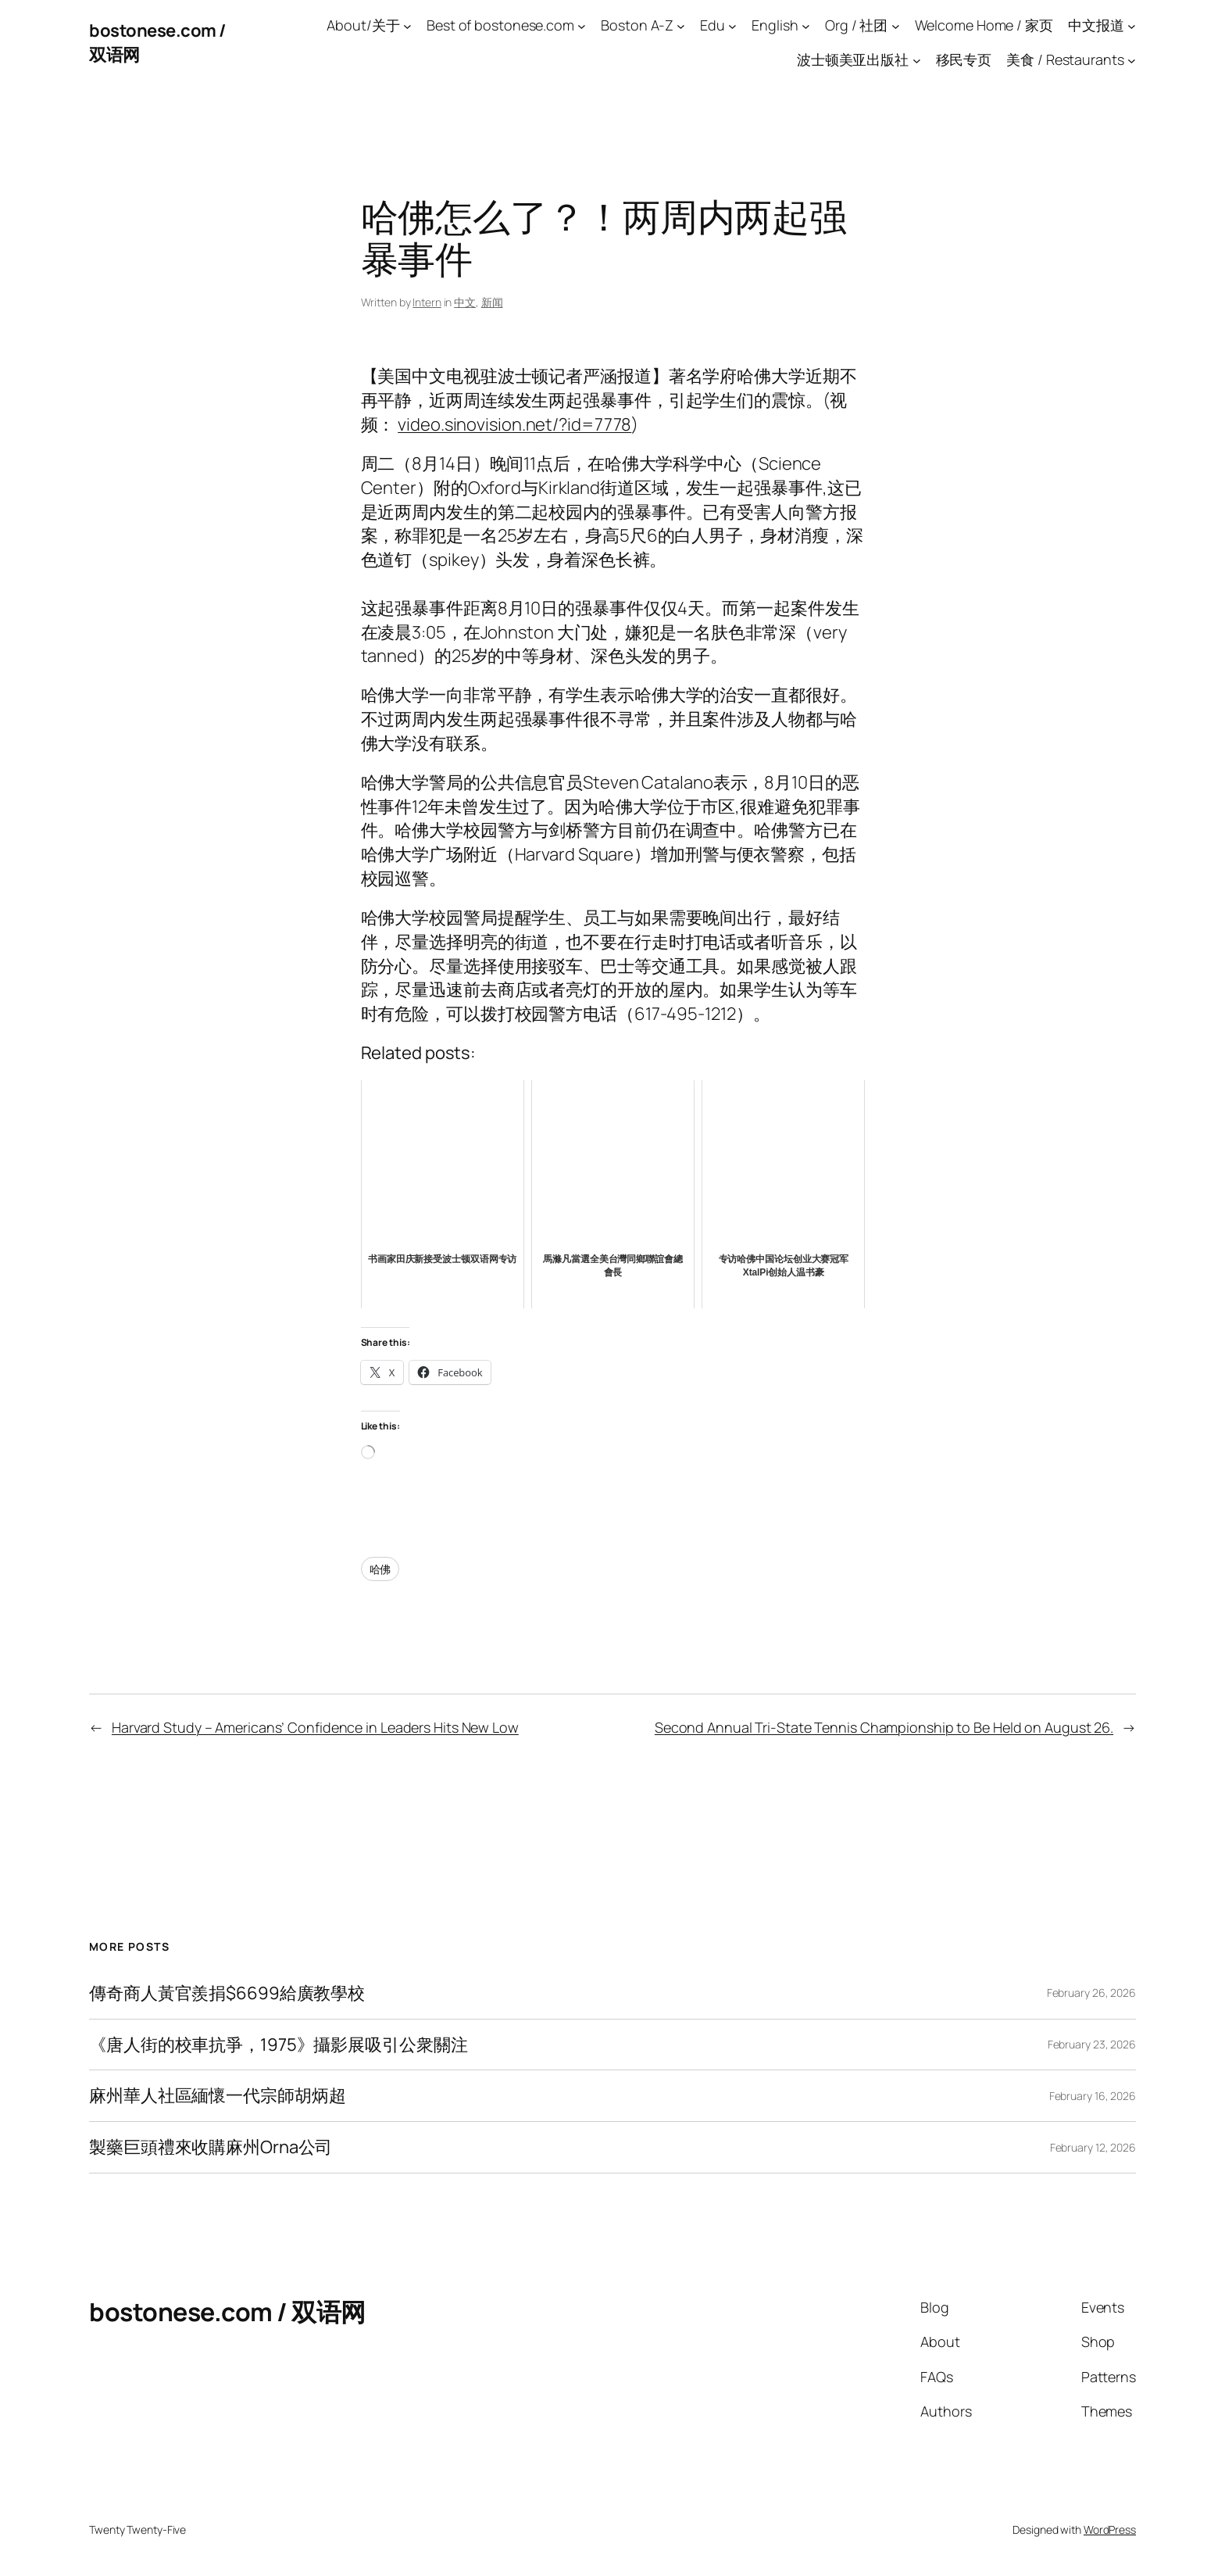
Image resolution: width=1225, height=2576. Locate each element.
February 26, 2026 (1091, 1992)
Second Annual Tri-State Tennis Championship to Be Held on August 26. (884, 1727)
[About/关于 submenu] (407, 25)
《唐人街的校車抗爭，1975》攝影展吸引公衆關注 (278, 2045)
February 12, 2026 (1093, 2147)
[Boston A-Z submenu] (681, 25)
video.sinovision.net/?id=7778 (514, 424)
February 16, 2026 (1092, 2095)
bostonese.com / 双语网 (227, 2312)
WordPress (1110, 2529)
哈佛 (380, 1569)
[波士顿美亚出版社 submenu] (916, 60)
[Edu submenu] (732, 25)
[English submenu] (806, 25)
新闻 (492, 302)
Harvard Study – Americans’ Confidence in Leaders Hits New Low (315, 1727)
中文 (465, 302)
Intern (426, 302)
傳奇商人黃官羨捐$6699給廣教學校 (227, 1993)
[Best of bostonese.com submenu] (581, 25)
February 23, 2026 (1092, 2044)
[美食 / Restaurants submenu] (1131, 60)
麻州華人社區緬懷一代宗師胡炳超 (217, 2096)
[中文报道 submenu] (1131, 25)
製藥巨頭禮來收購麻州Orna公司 (210, 2147)
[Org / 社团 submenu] (895, 25)
